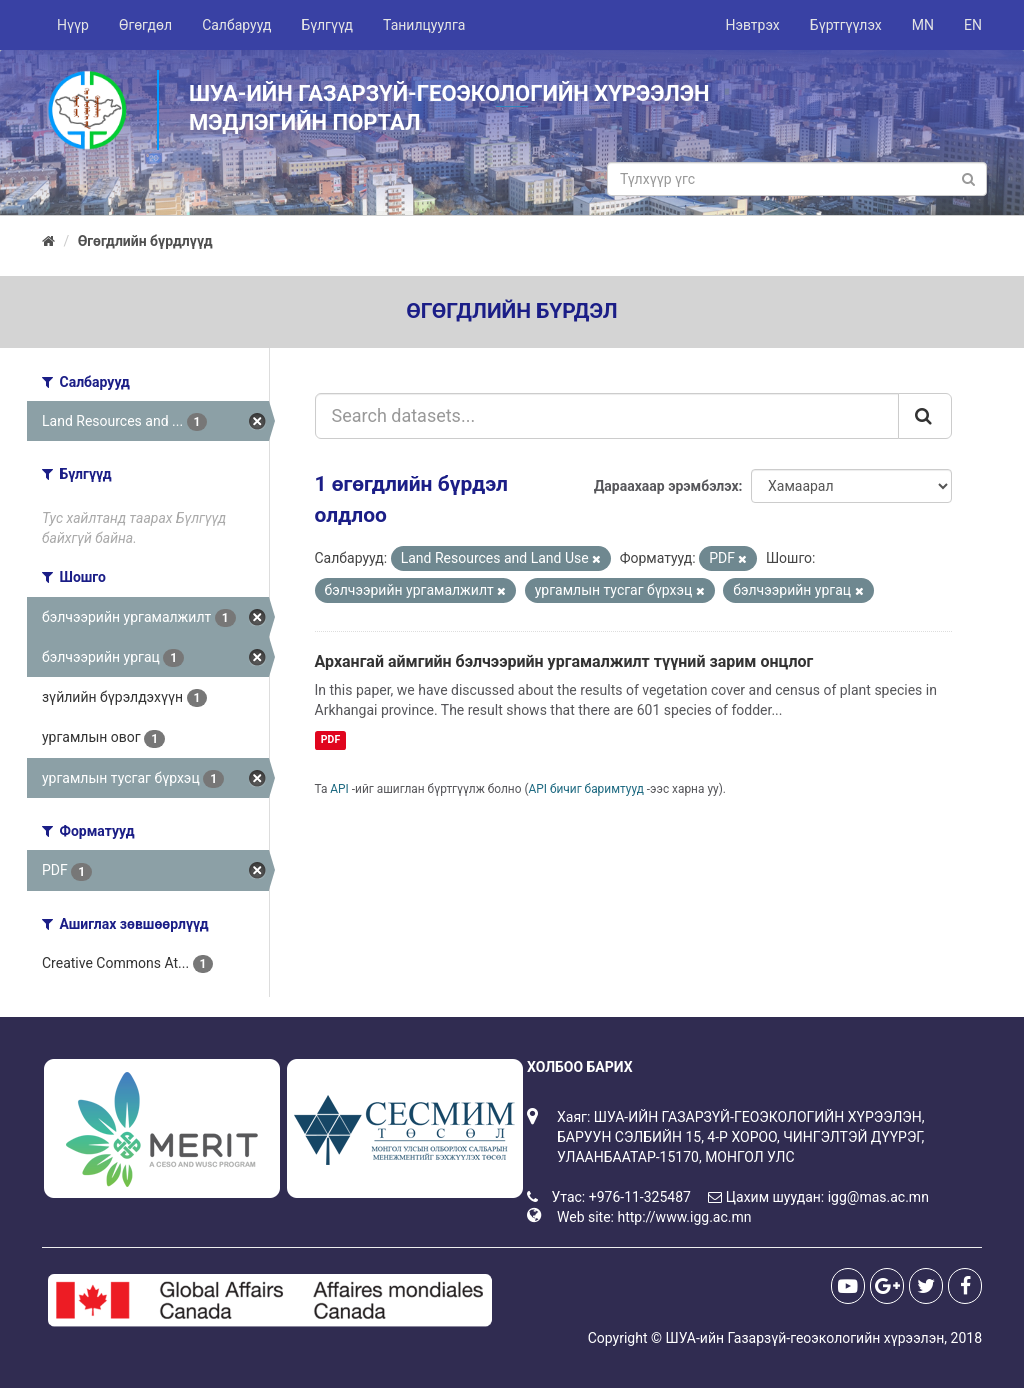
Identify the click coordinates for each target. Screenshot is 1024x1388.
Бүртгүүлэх (846, 25)
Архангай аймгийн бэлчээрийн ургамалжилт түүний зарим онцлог (564, 661)
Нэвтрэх (752, 25)
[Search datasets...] (607, 416)
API (339, 789)
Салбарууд (236, 25)
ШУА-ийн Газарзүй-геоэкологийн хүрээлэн (804, 1338)
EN (973, 25)
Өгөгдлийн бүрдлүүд (145, 241)
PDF (330, 739)
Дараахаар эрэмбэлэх (666, 486)
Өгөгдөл (145, 25)
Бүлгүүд (327, 25)
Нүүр (73, 25)
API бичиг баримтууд (586, 789)
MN (923, 25)
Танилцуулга (424, 25)
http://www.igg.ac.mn (684, 1217)
